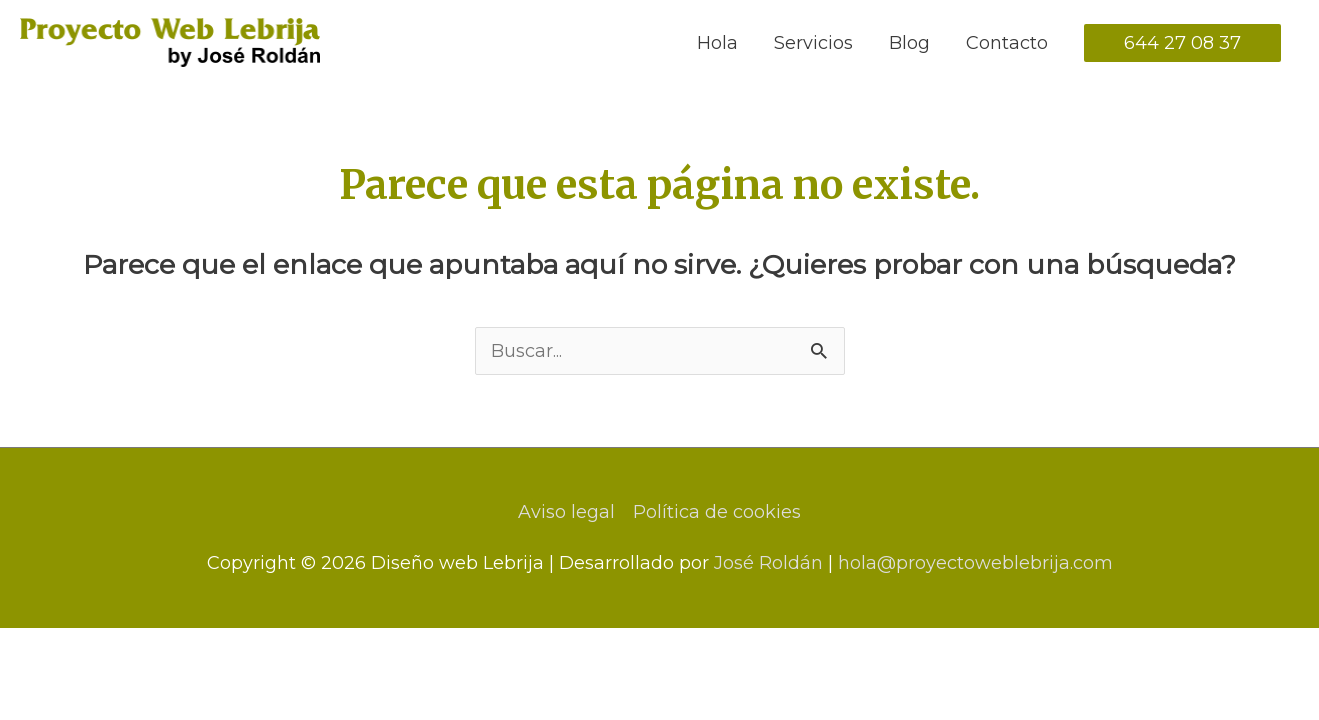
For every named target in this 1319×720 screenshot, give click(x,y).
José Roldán (768, 563)
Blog (909, 43)
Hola (717, 43)
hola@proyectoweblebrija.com (975, 563)
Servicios (813, 43)
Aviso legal (566, 512)
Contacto (1007, 43)
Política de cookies (717, 512)
